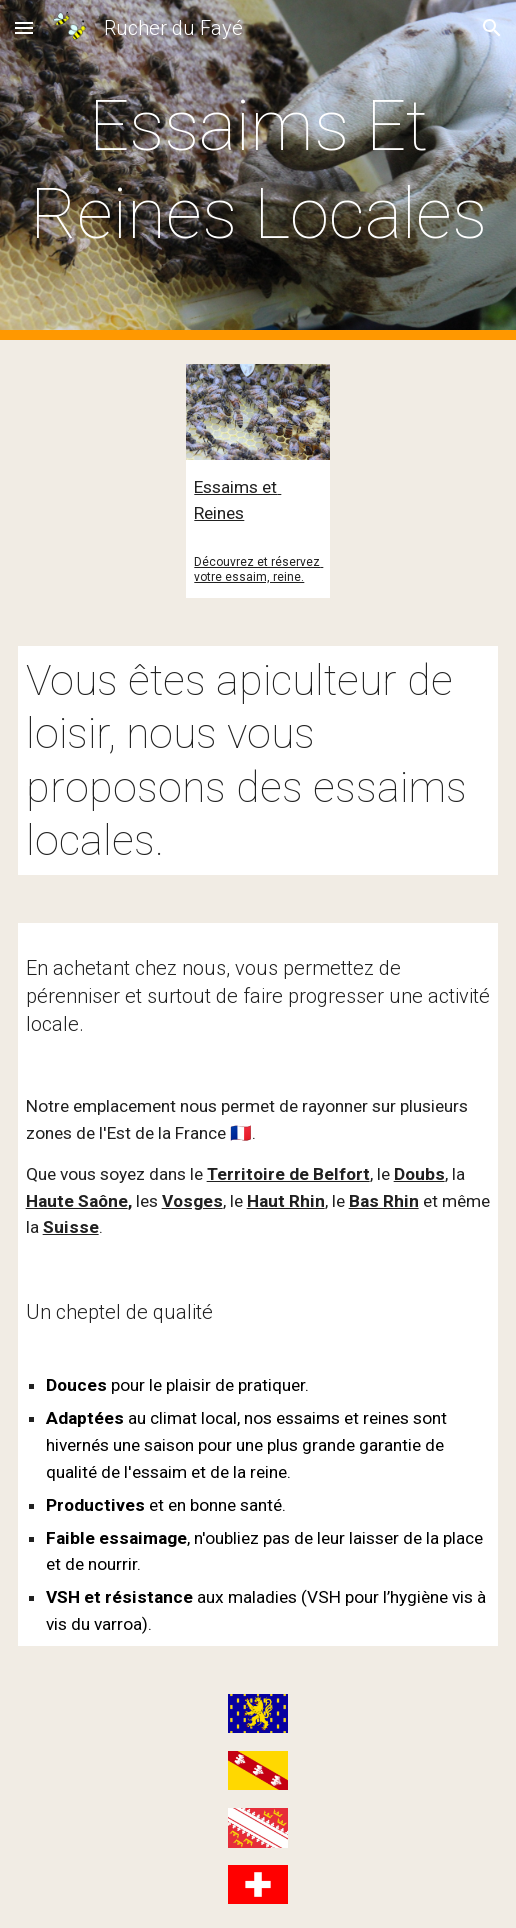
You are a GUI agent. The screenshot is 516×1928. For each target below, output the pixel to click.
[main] (258, 170)
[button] (24, 27)
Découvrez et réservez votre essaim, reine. (258, 569)
